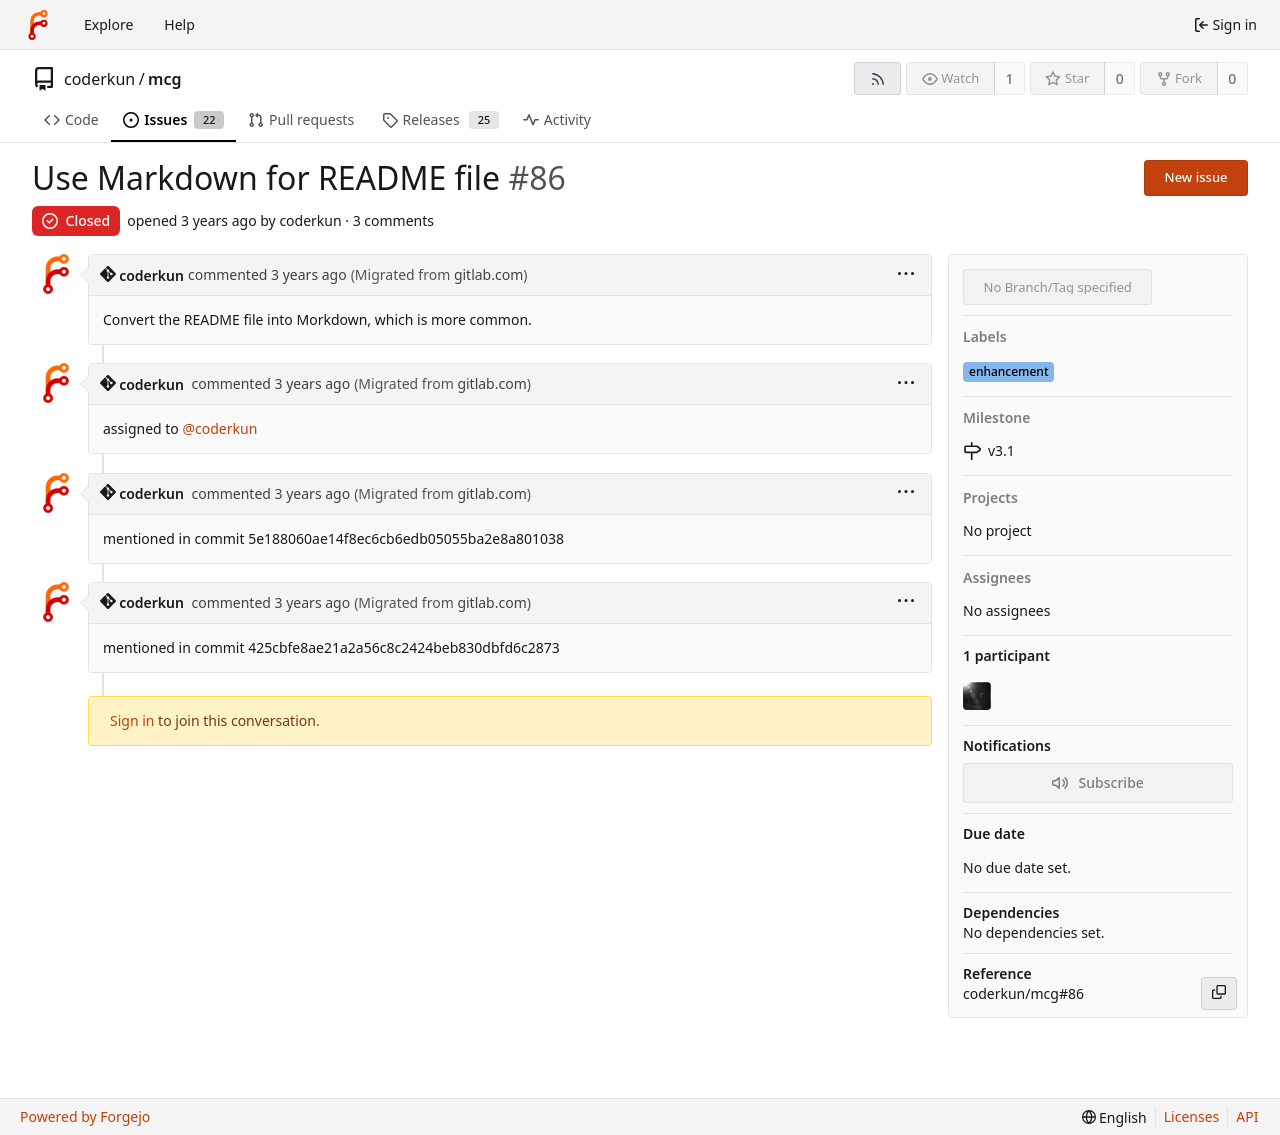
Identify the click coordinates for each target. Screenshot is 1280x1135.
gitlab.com (488, 274)
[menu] (906, 275)
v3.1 (989, 450)
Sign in (132, 720)
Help (179, 24)
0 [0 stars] (1120, 78)
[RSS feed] (877, 78)
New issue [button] (1196, 177)
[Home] (38, 25)
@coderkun (219, 428)
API (1247, 1116)
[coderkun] (979, 696)
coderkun (99, 79)
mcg (164, 79)
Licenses (1192, 1116)
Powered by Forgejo (85, 1116)
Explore (108, 24)
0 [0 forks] (1232, 78)
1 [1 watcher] (1010, 78)
